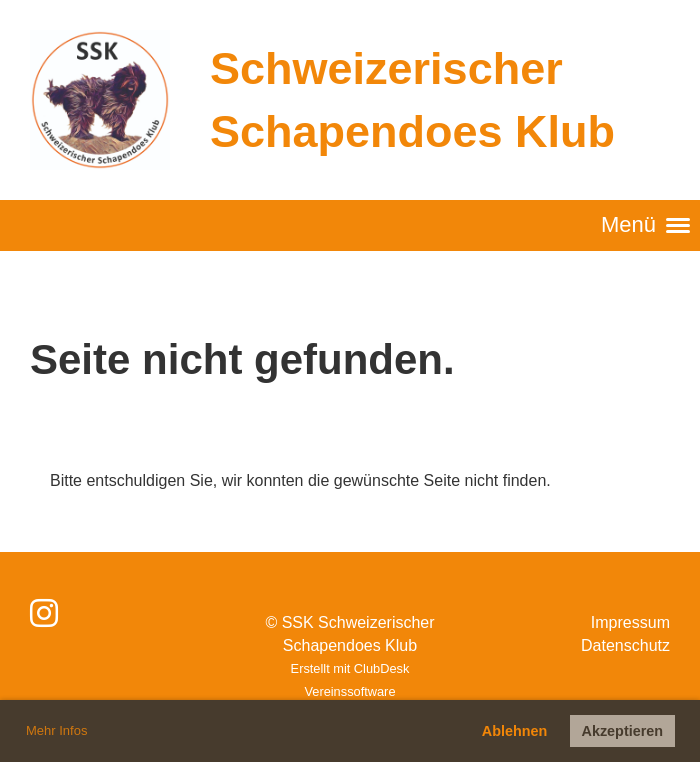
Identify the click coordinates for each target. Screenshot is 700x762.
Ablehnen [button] (515, 731)
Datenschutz (625, 645)
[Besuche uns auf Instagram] (44, 614)
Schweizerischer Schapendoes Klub (412, 100)
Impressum (630, 622)
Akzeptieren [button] (623, 731)
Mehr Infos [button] (56, 730)
